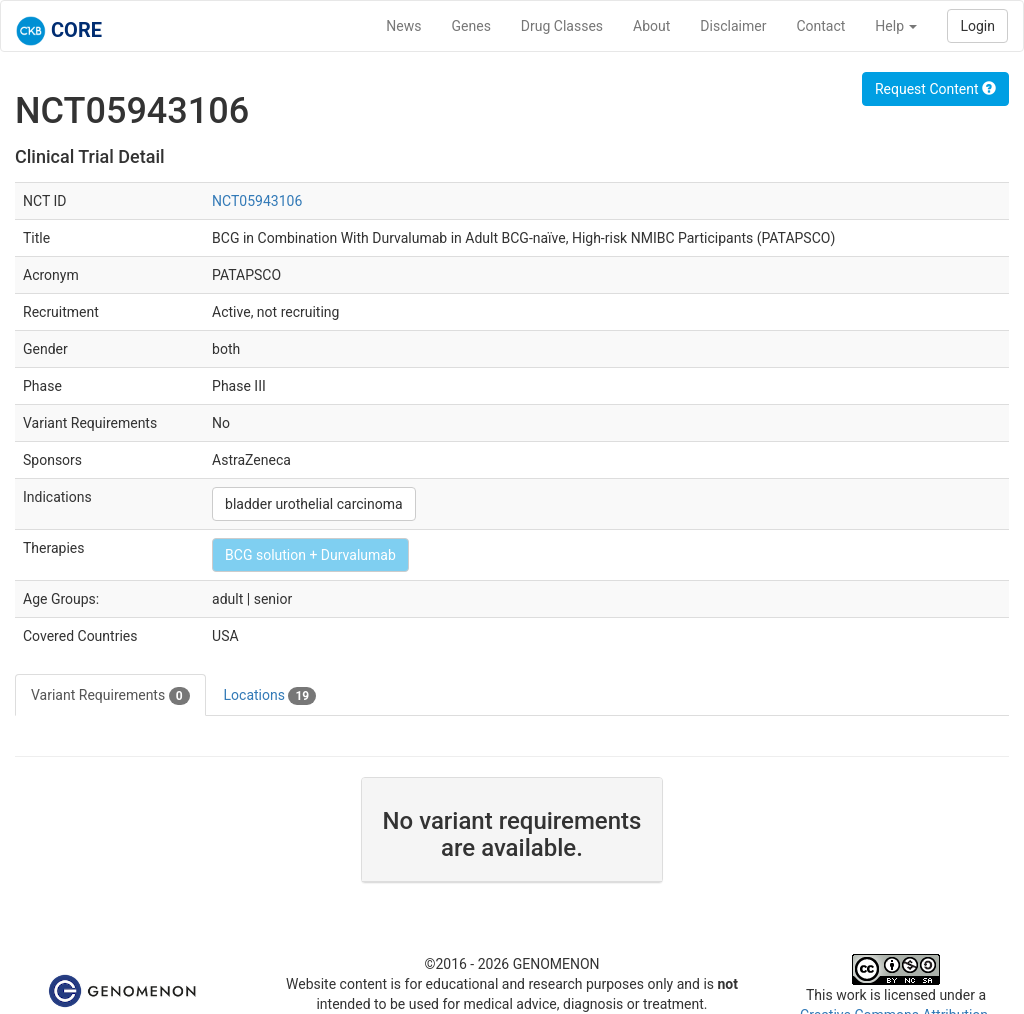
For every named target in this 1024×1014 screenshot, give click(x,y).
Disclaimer (733, 26)
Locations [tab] (270, 696)
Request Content (935, 89)
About (651, 26)
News (403, 26)
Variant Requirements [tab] (110, 696)
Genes (471, 26)
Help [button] (896, 26)
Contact (820, 26)
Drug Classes (562, 26)
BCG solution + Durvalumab (310, 555)
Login (977, 26)
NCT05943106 (257, 201)
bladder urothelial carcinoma (314, 504)
